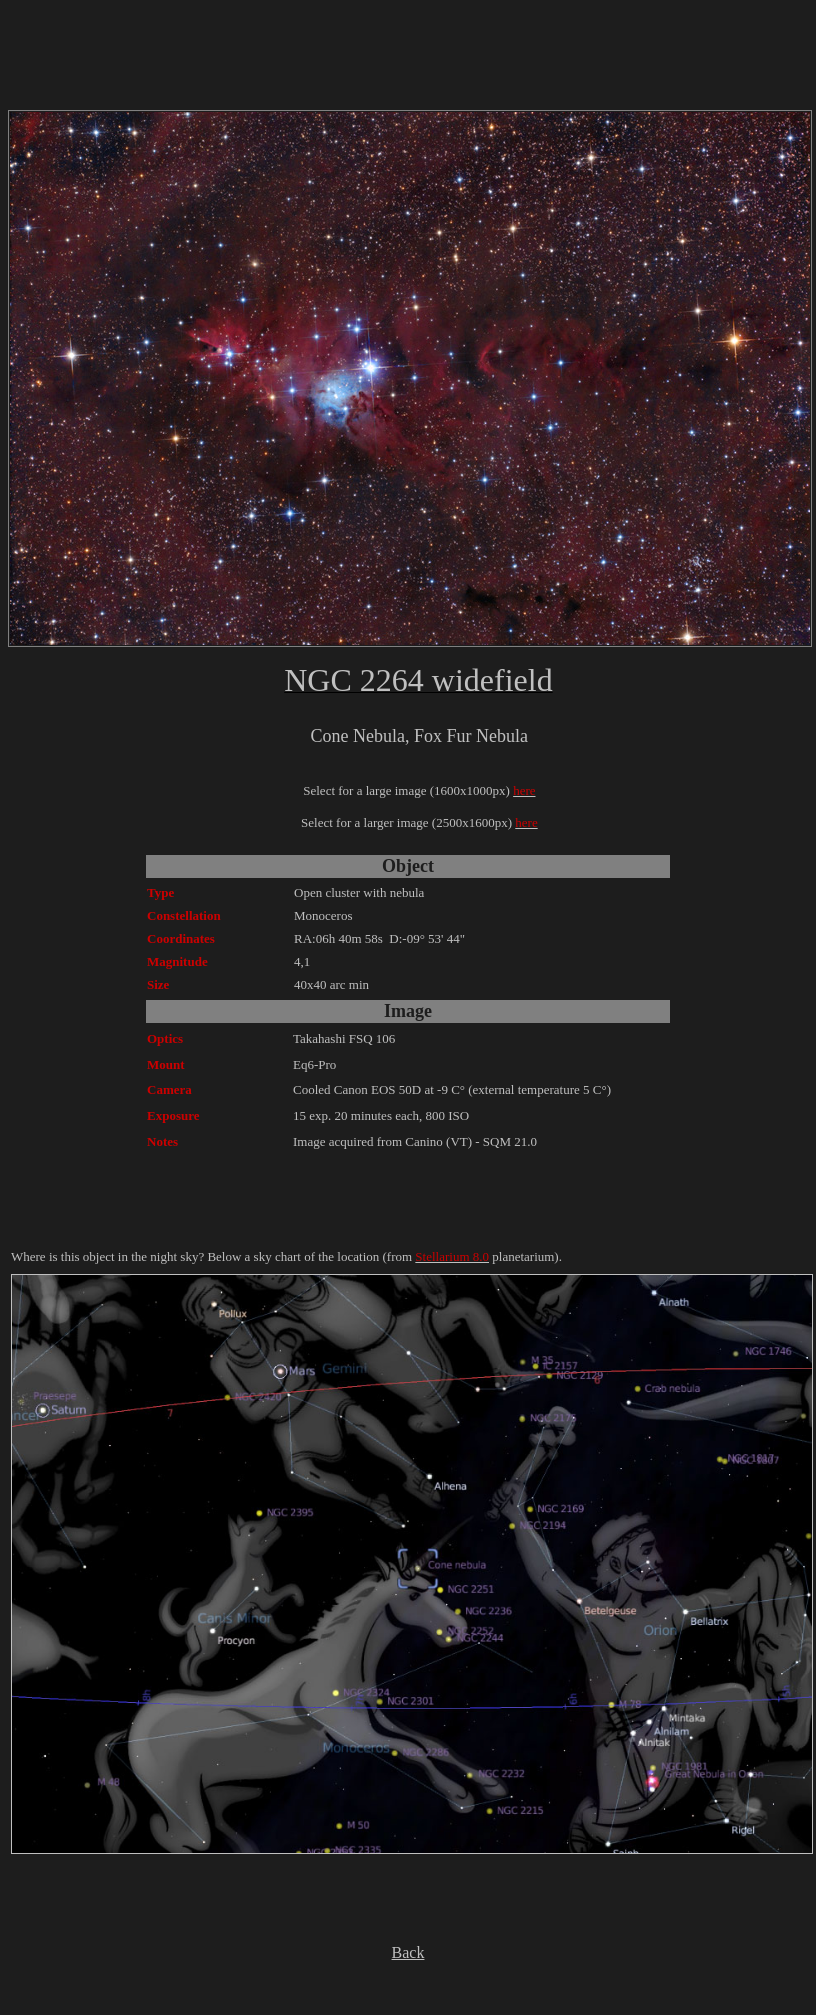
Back (408, 1952)
